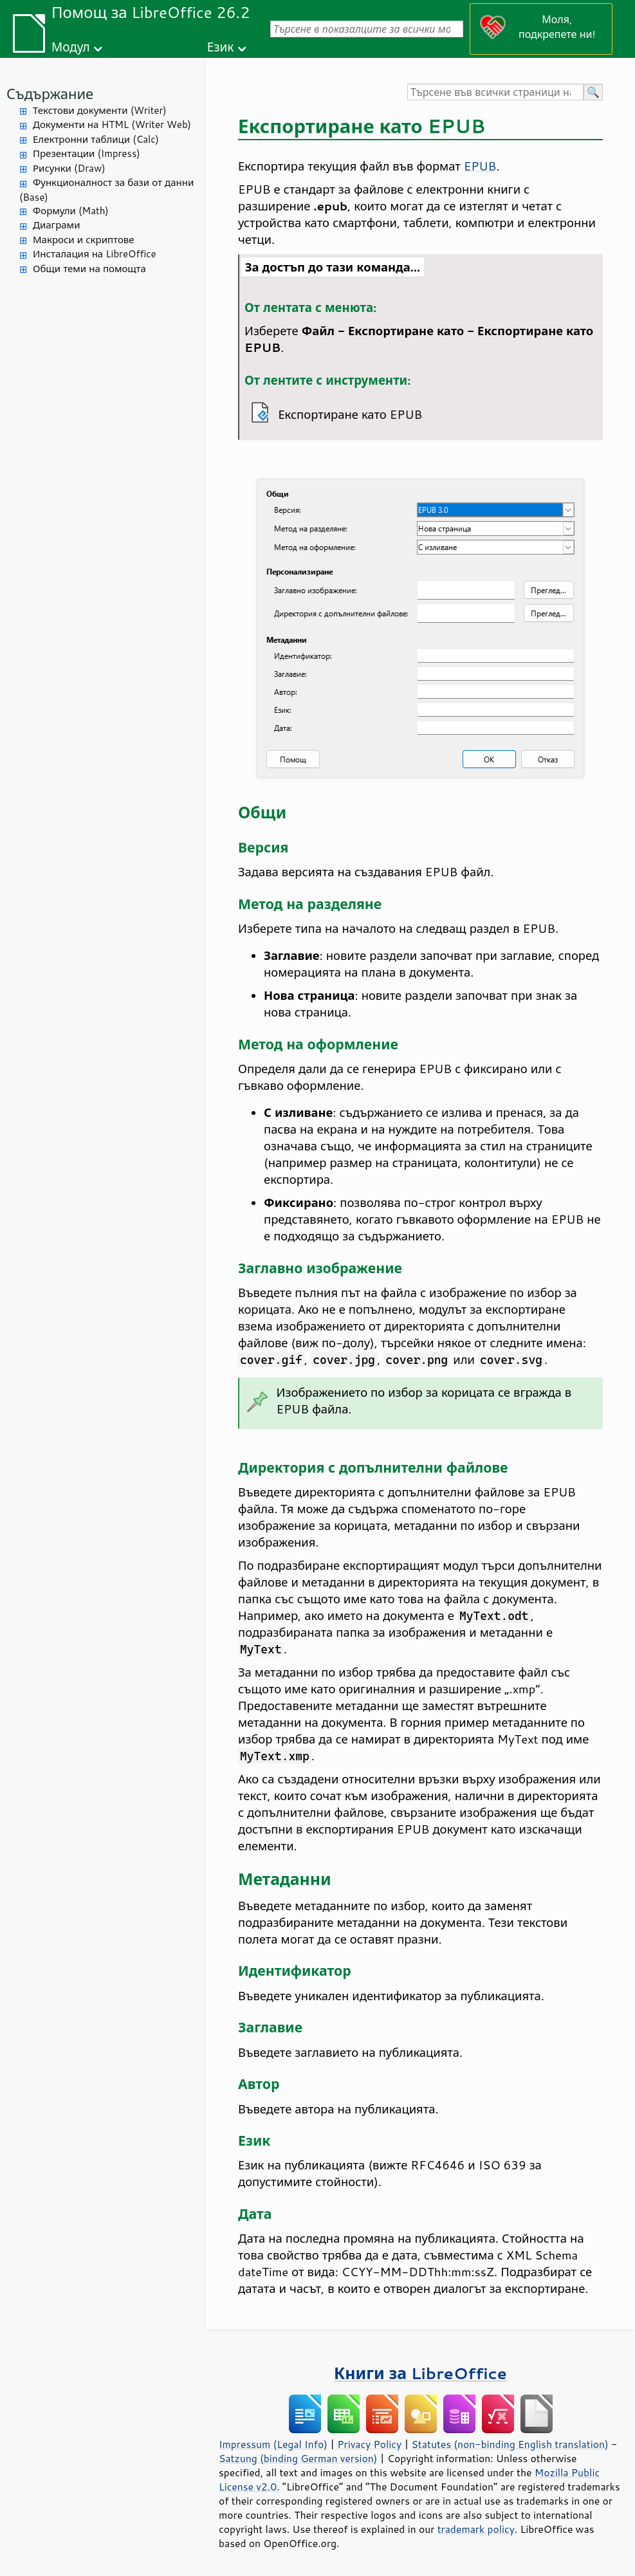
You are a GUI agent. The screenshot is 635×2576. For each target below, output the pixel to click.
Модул (70, 46)
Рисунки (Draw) (69, 168)
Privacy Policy (369, 2444)
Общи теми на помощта (89, 268)
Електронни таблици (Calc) (96, 139)
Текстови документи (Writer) (100, 110)
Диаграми (56, 225)
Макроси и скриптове (83, 239)
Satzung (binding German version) (298, 2458)
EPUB (480, 166)
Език (220, 46)
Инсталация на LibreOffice (94, 254)
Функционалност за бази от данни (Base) (106, 190)
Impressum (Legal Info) (273, 2444)
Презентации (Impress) (86, 153)
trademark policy (476, 2529)
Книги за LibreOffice (420, 2373)
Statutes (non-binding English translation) (509, 2444)
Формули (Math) (71, 210)
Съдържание (49, 94)
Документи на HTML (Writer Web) (112, 124)
